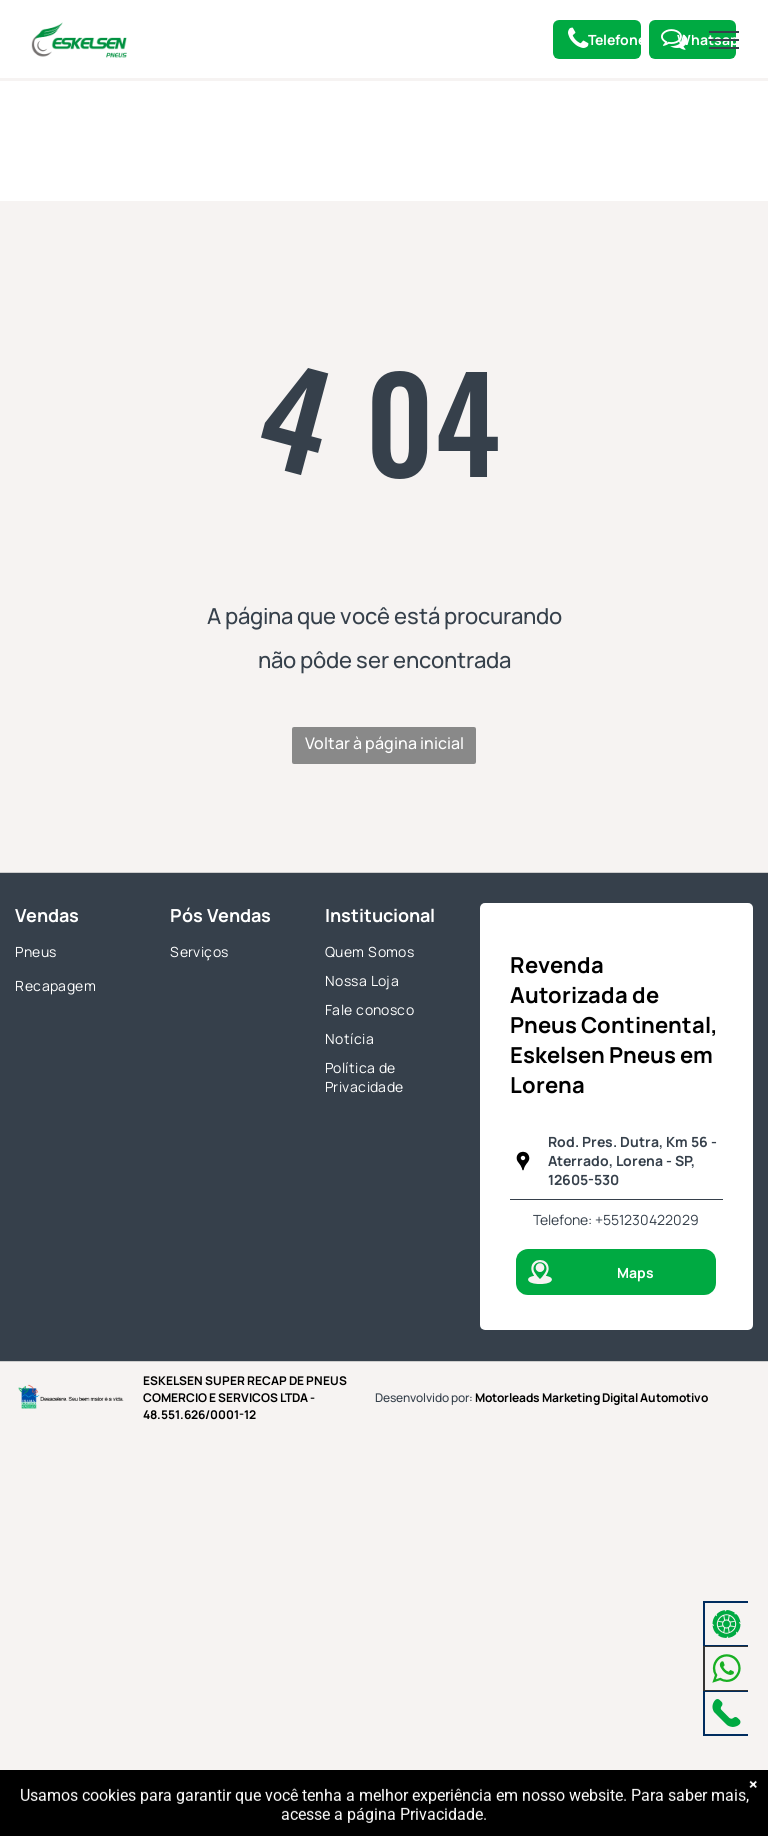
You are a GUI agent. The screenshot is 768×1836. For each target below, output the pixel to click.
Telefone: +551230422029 (616, 1219)
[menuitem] (78, 954)
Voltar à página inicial (384, 743)
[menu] (724, 40)
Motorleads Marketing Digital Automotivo (591, 1397)
